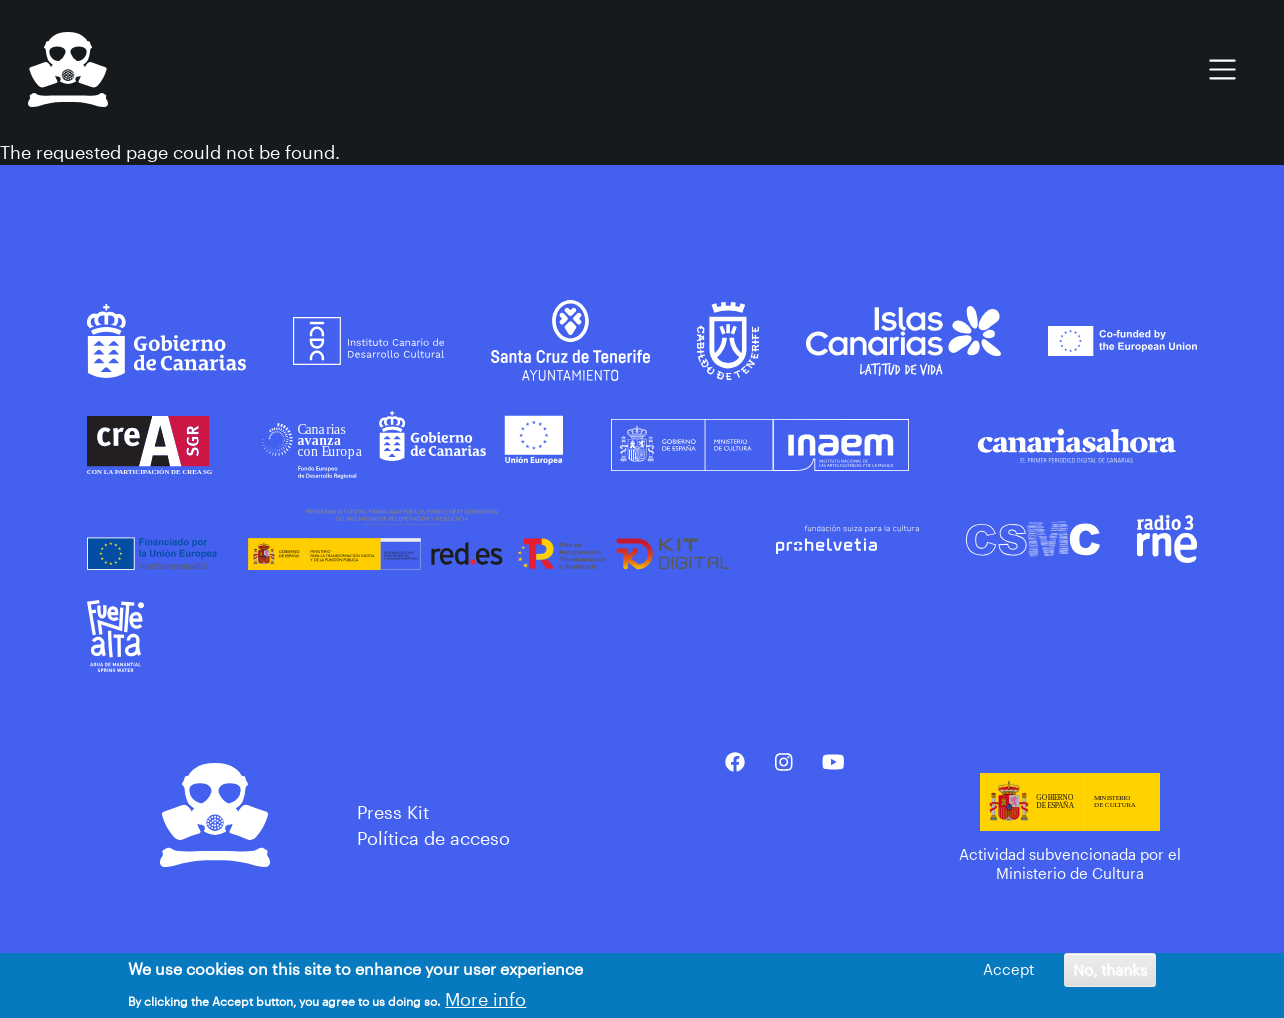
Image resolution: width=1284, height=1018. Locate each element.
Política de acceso (433, 838)
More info (485, 1001)
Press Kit (393, 812)
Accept (1008, 972)
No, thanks (1110, 972)
